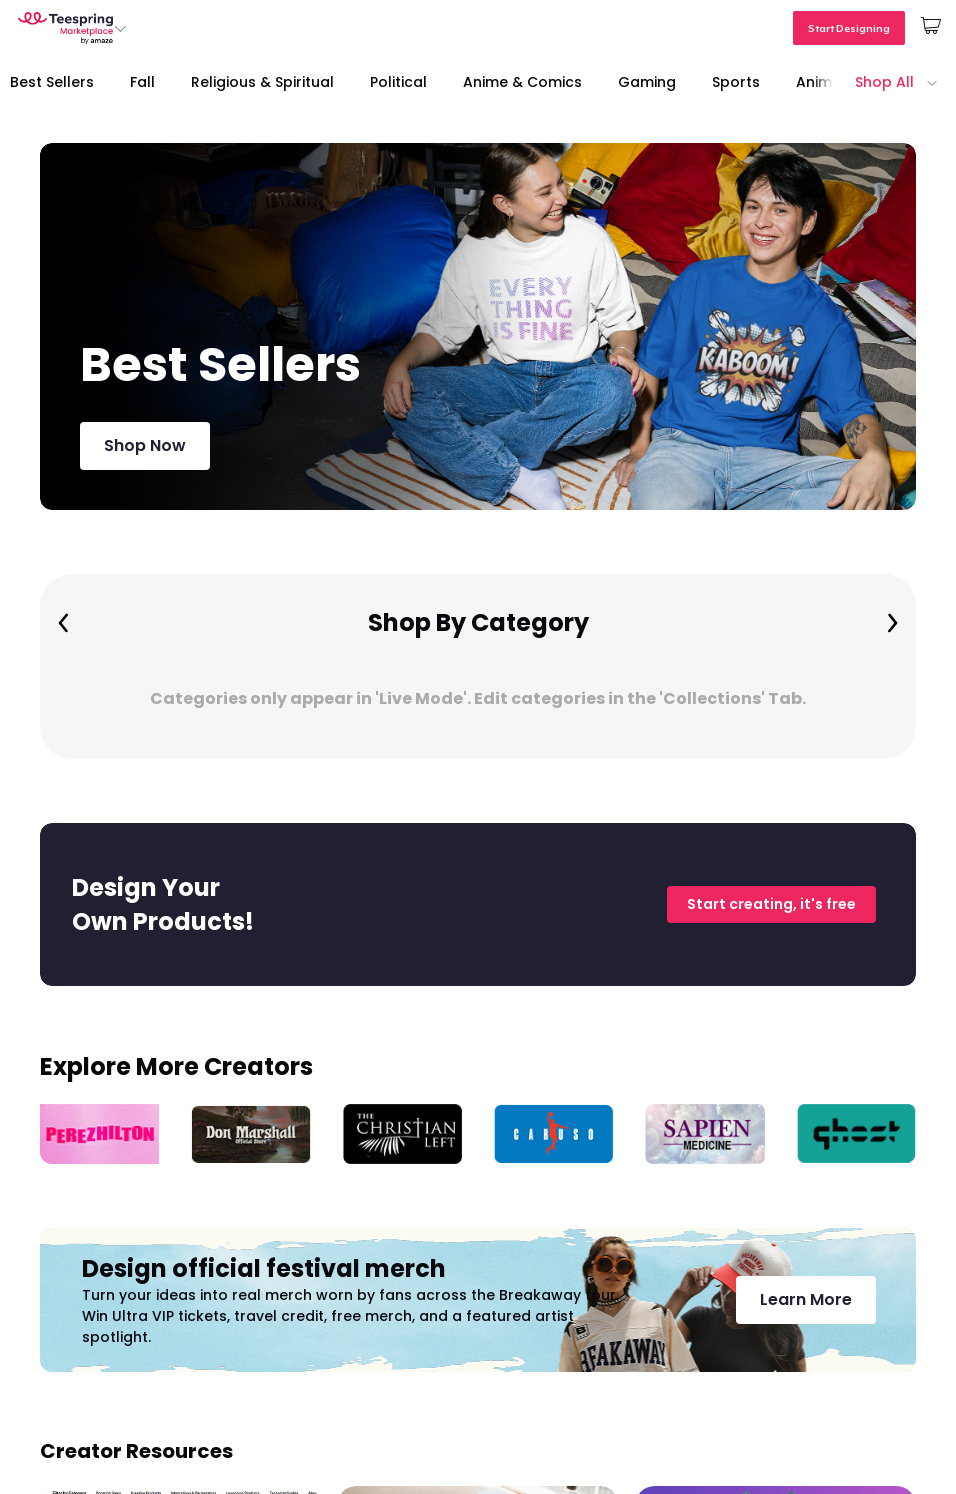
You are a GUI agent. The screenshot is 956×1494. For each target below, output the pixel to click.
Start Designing (849, 28)
